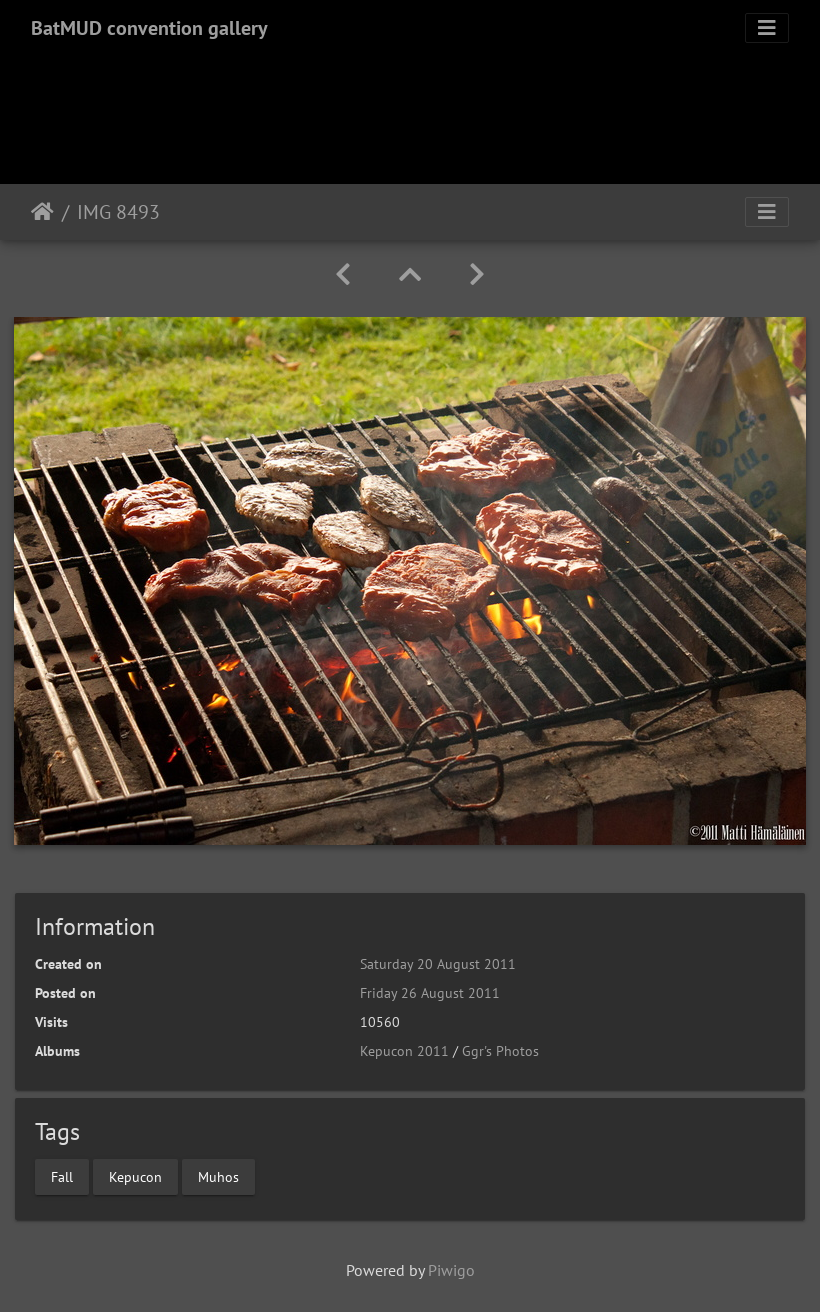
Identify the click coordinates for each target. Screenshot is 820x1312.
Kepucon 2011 (404, 1051)
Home (42, 212)
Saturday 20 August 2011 (438, 964)
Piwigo (451, 1270)
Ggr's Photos (500, 1051)
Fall (62, 1176)
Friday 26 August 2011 (430, 993)
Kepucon (135, 1176)
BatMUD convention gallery (149, 28)
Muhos (218, 1176)
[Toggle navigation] (767, 28)
